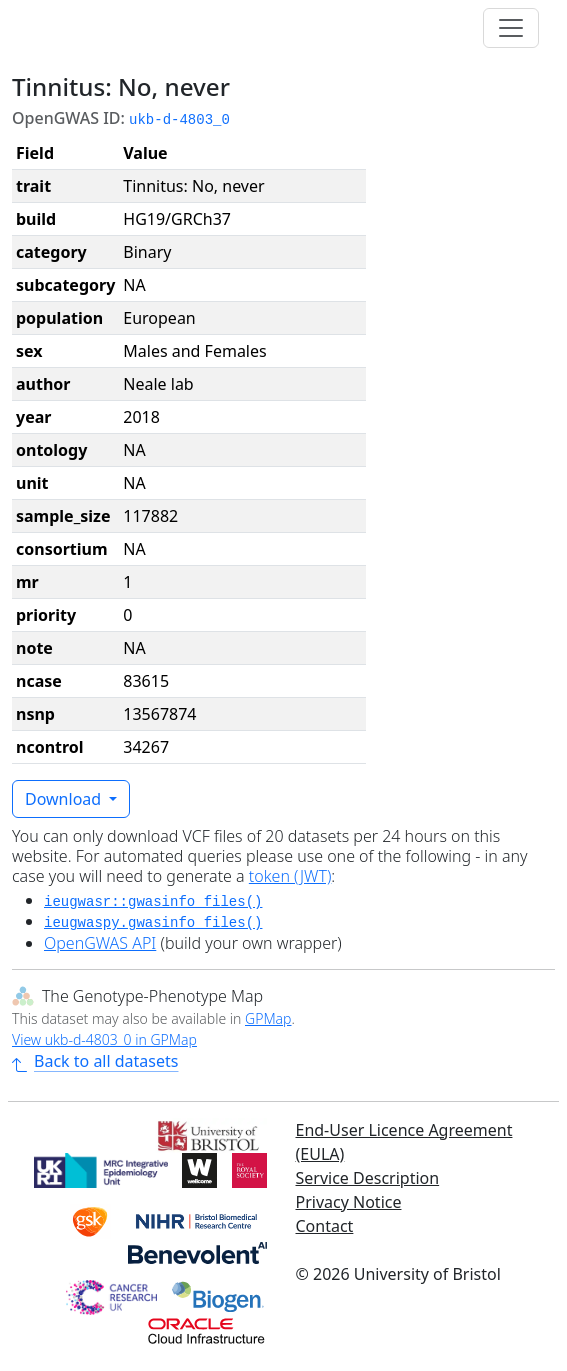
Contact (325, 1226)
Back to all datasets (95, 1061)
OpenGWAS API (100, 943)
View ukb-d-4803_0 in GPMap (104, 1039)
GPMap (268, 1018)
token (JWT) (290, 876)
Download (65, 799)
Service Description (368, 1178)
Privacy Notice (349, 1202)
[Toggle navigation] (511, 28)
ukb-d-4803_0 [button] (179, 120)
